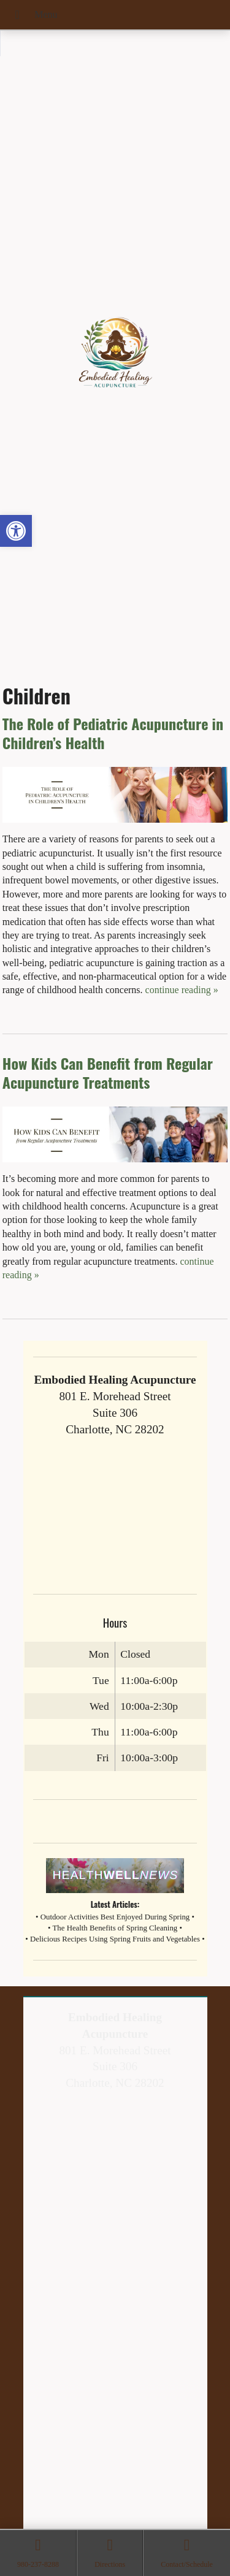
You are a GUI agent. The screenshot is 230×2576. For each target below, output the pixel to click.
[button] (16, 531)
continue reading (181, 990)
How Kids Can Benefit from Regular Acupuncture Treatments (107, 1072)
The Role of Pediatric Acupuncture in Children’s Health (112, 732)
